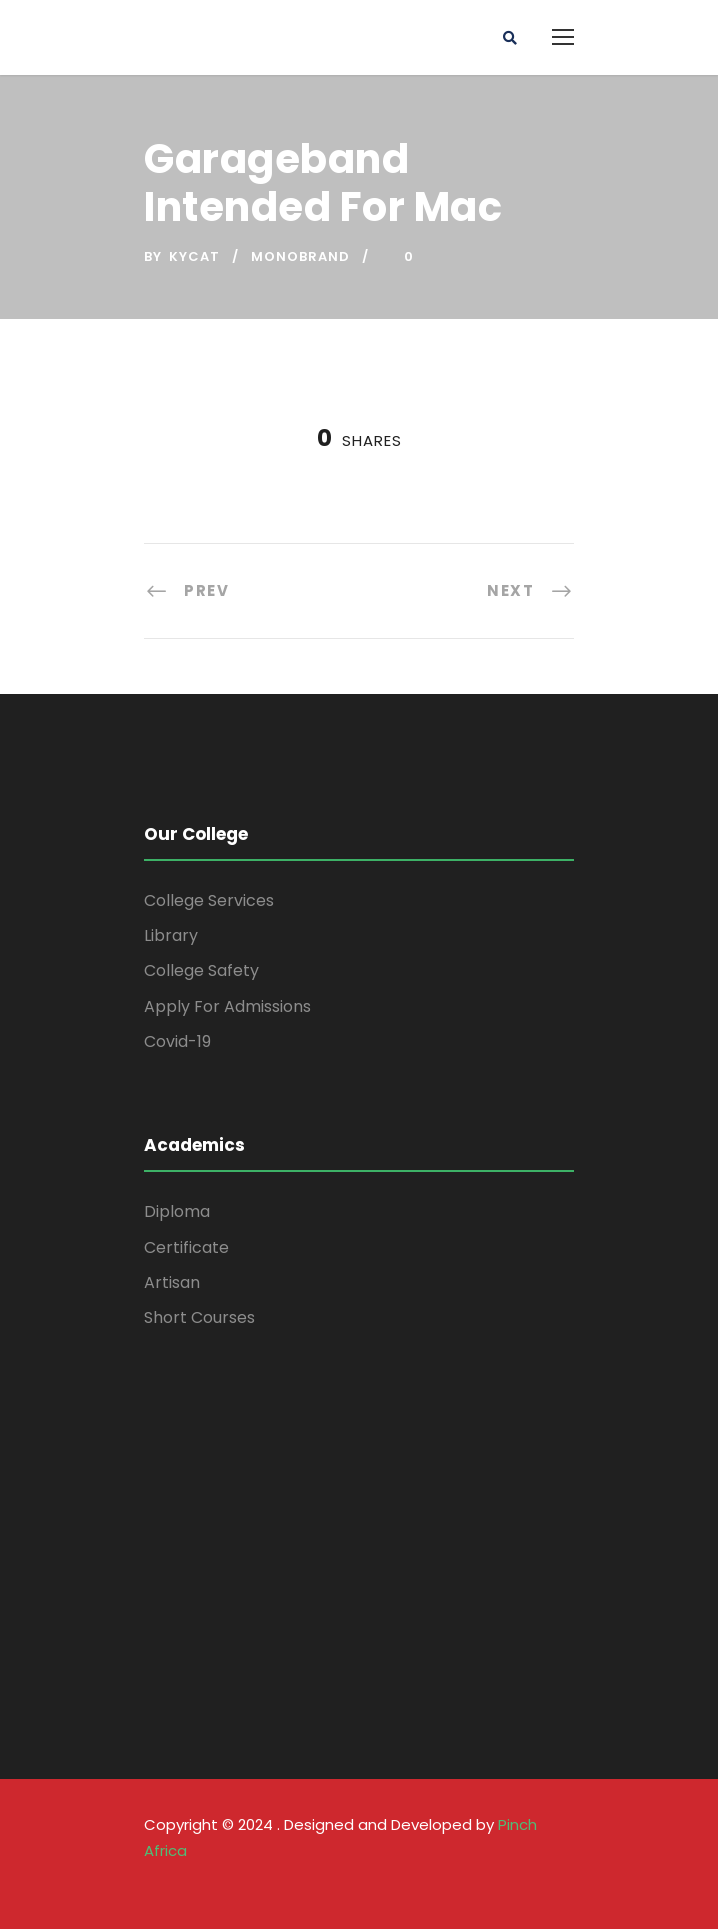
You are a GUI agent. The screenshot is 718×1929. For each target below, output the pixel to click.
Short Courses (199, 1317)
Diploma (177, 1211)
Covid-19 (177, 1041)
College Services (209, 900)
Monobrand (300, 256)
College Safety (201, 970)
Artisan (172, 1282)
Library (171, 935)
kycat (194, 256)
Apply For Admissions (227, 1006)
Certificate (186, 1247)
